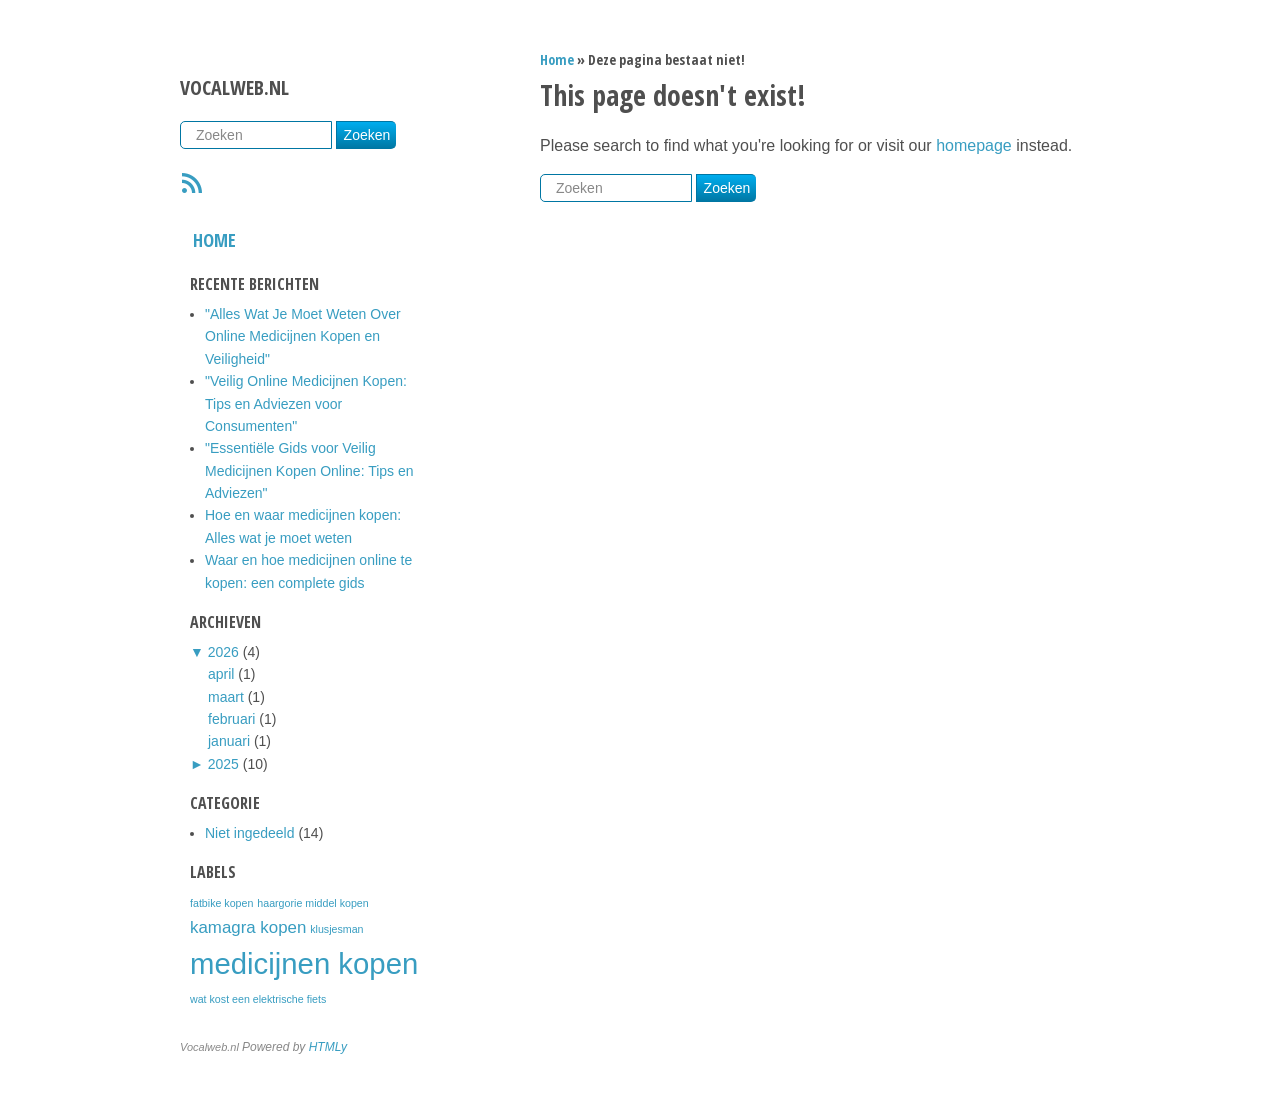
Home (214, 240)
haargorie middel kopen (312, 903)
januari (229, 741)
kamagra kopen (248, 927)
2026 (223, 652)
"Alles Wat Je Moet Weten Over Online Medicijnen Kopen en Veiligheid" (303, 336)
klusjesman (336, 929)
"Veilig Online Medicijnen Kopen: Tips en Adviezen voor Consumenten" (306, 403)
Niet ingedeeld (250, 833)
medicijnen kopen (304, 963)
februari (231, 719)
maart (226, 697)
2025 (223, 764)
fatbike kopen (221, 903)
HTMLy (328, 1047)
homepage (974, 145)
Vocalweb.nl (234, 87)
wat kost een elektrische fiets (258, 999)
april (221, 674)
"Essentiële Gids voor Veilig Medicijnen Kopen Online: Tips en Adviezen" (309, 470)
